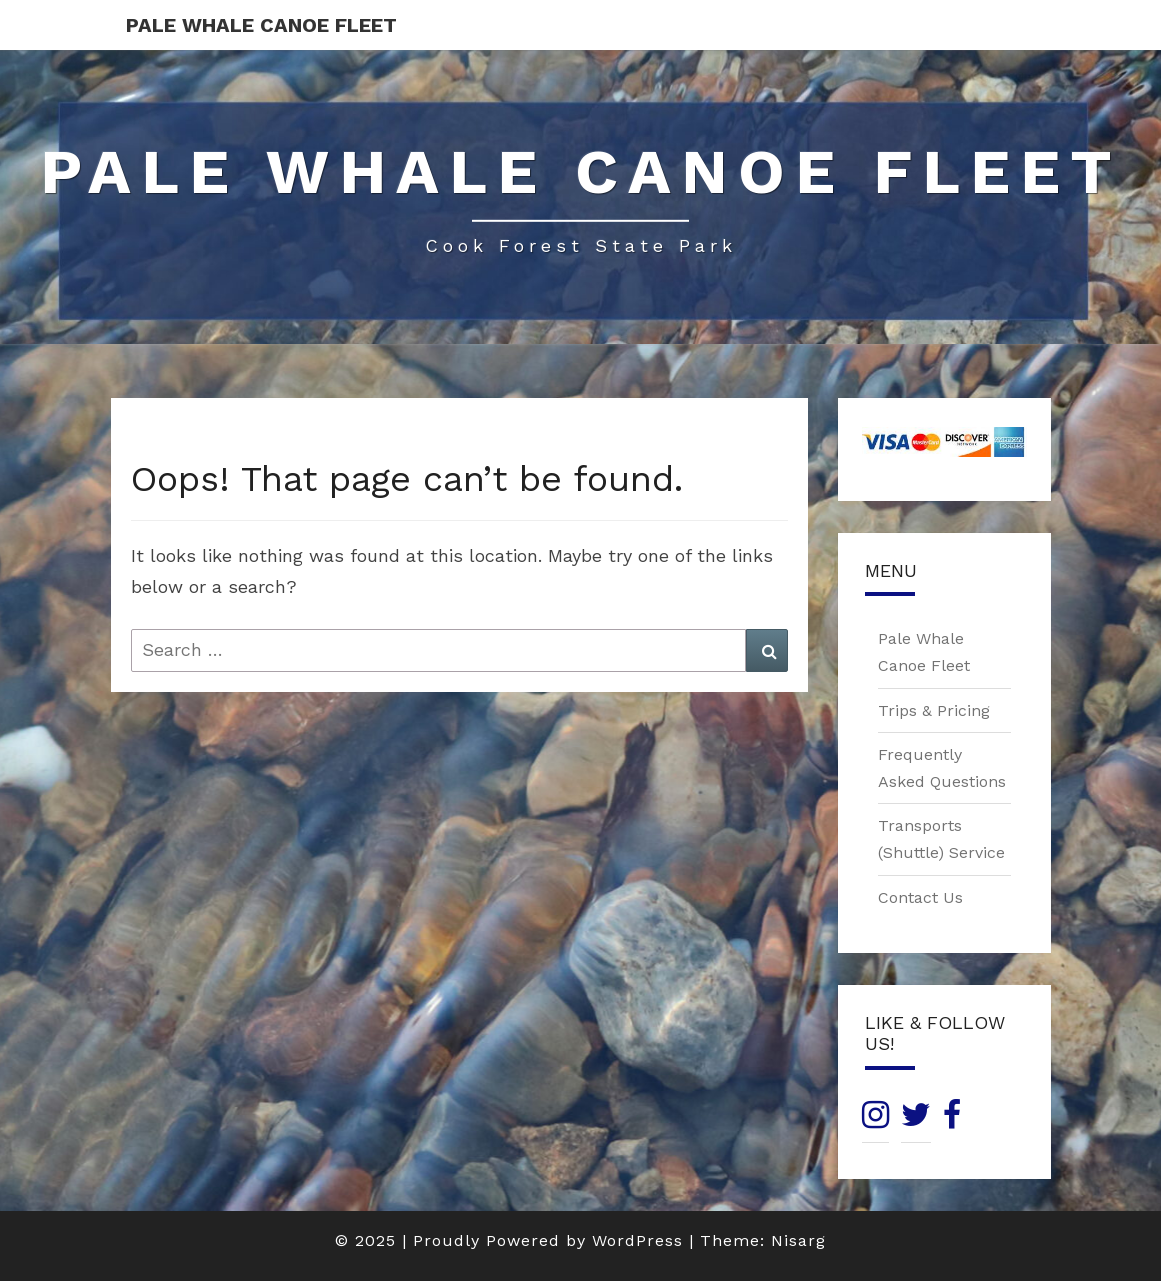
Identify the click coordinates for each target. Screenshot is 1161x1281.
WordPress (637, 1240)
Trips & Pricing (934, 710)
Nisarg (798, 1240)
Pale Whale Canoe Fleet (261, 25)
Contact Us (920, 897)
